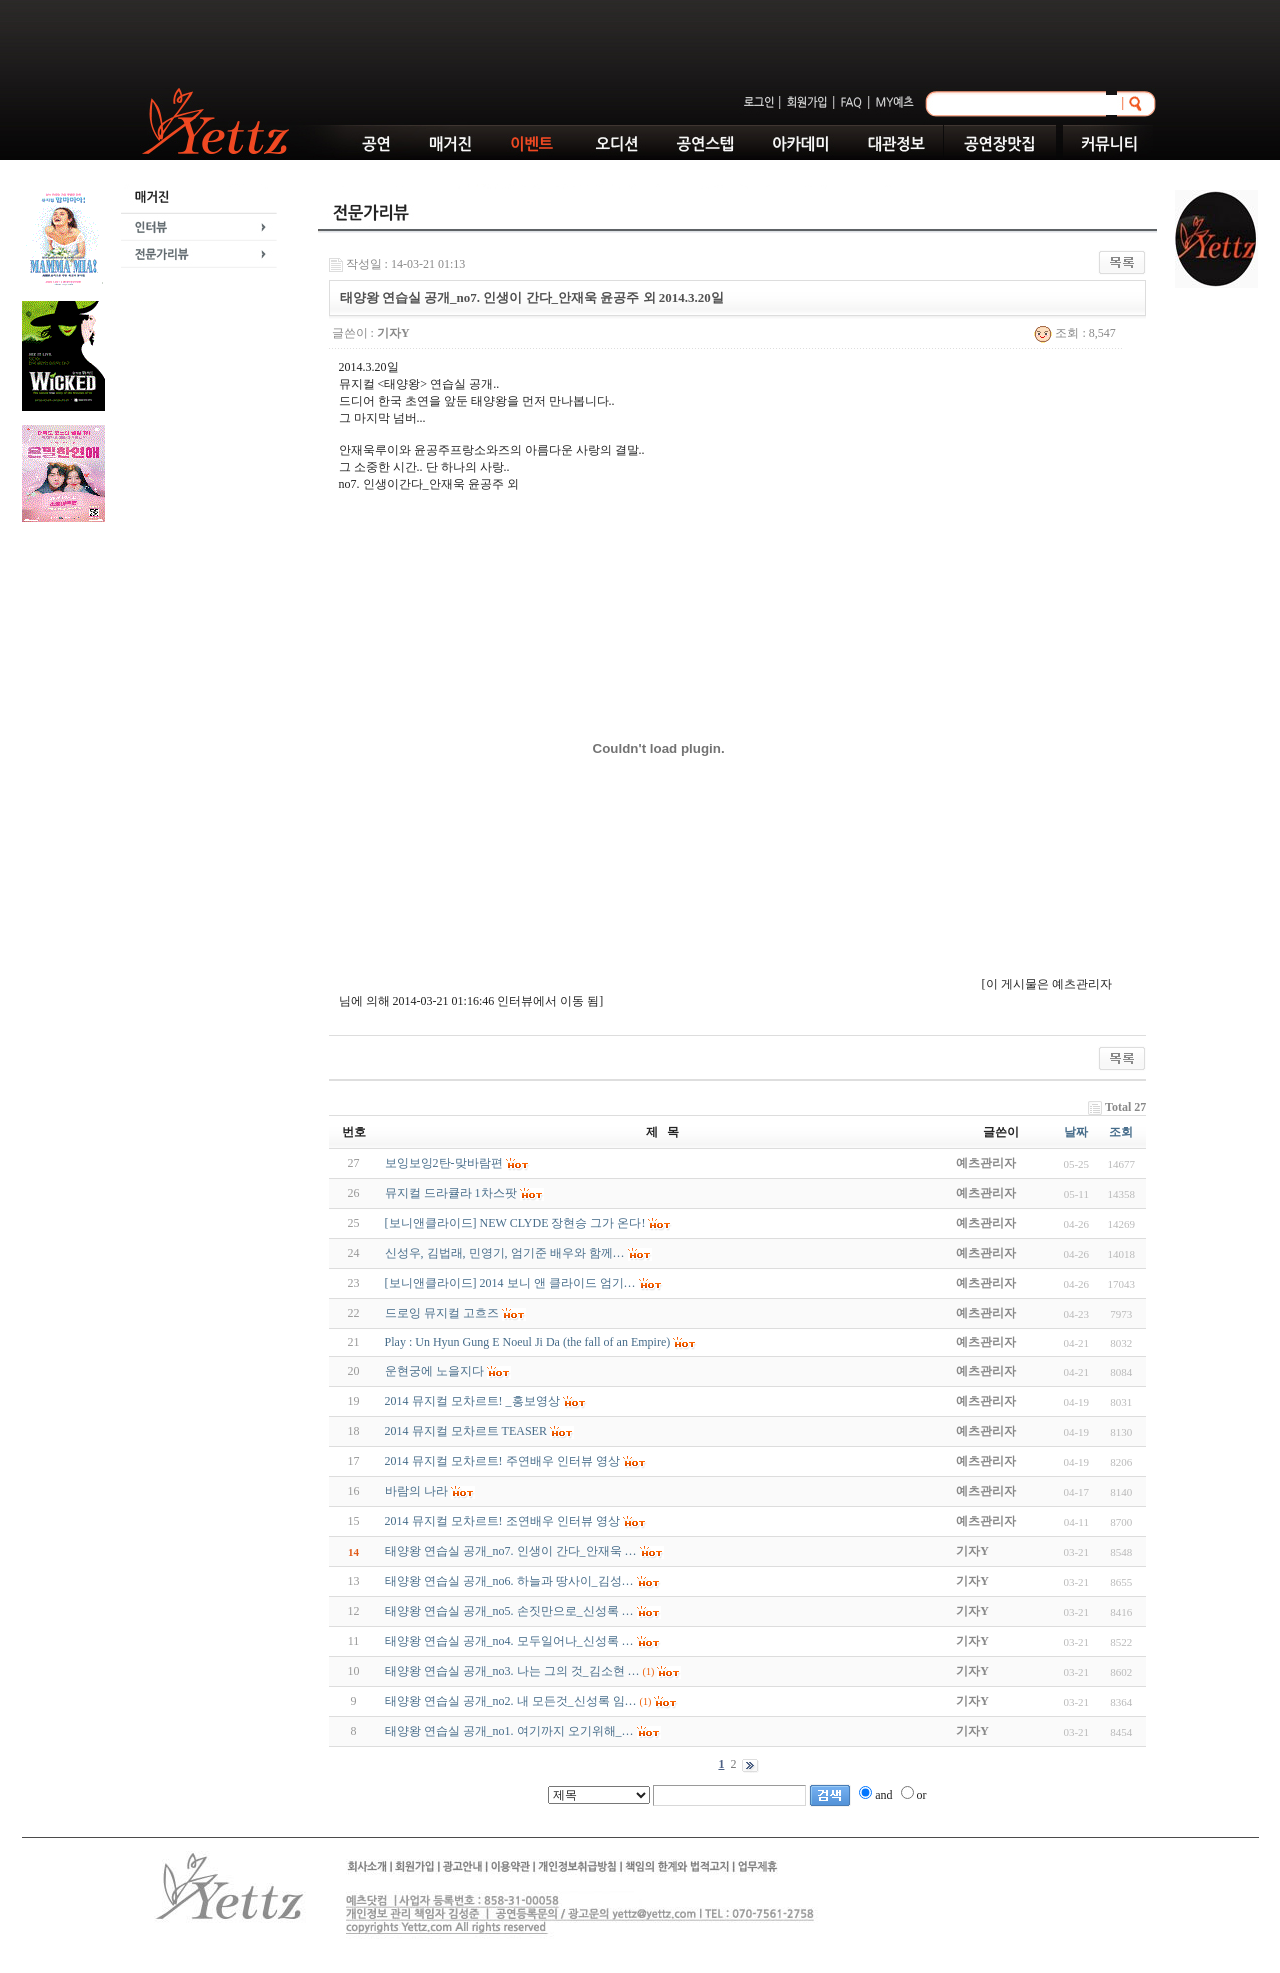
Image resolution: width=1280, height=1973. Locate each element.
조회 (1121, 1132)
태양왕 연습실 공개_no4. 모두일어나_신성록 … (509, 1641)
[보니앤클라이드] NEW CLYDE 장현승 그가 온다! (515, 1223)
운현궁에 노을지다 (434, 1371)
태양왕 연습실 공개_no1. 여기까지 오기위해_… (509, 1731)
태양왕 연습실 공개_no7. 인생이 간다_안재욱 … (511, 1551)
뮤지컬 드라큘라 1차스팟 (451, 1193)
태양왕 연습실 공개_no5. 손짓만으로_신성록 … (509, 1611)
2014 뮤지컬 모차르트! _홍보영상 (472, 1401)
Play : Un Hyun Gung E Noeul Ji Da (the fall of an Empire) (528, 1342)
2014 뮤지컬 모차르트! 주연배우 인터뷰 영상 (502, 1461)
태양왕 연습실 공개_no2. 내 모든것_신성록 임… (511, 1701)
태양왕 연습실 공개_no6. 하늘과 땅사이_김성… (509, 1581)
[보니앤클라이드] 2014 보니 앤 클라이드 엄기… (510, 1283)
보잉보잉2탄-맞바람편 (444, 1163)
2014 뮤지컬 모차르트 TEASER (466, 1431)
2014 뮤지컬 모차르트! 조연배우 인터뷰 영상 (502, 1521)
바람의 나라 (416, 1491)
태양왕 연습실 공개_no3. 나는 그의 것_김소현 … (512, 1671)
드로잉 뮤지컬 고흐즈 (442, 1313)
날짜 (1076, 1132)
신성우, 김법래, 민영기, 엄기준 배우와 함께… (505, 1253)
